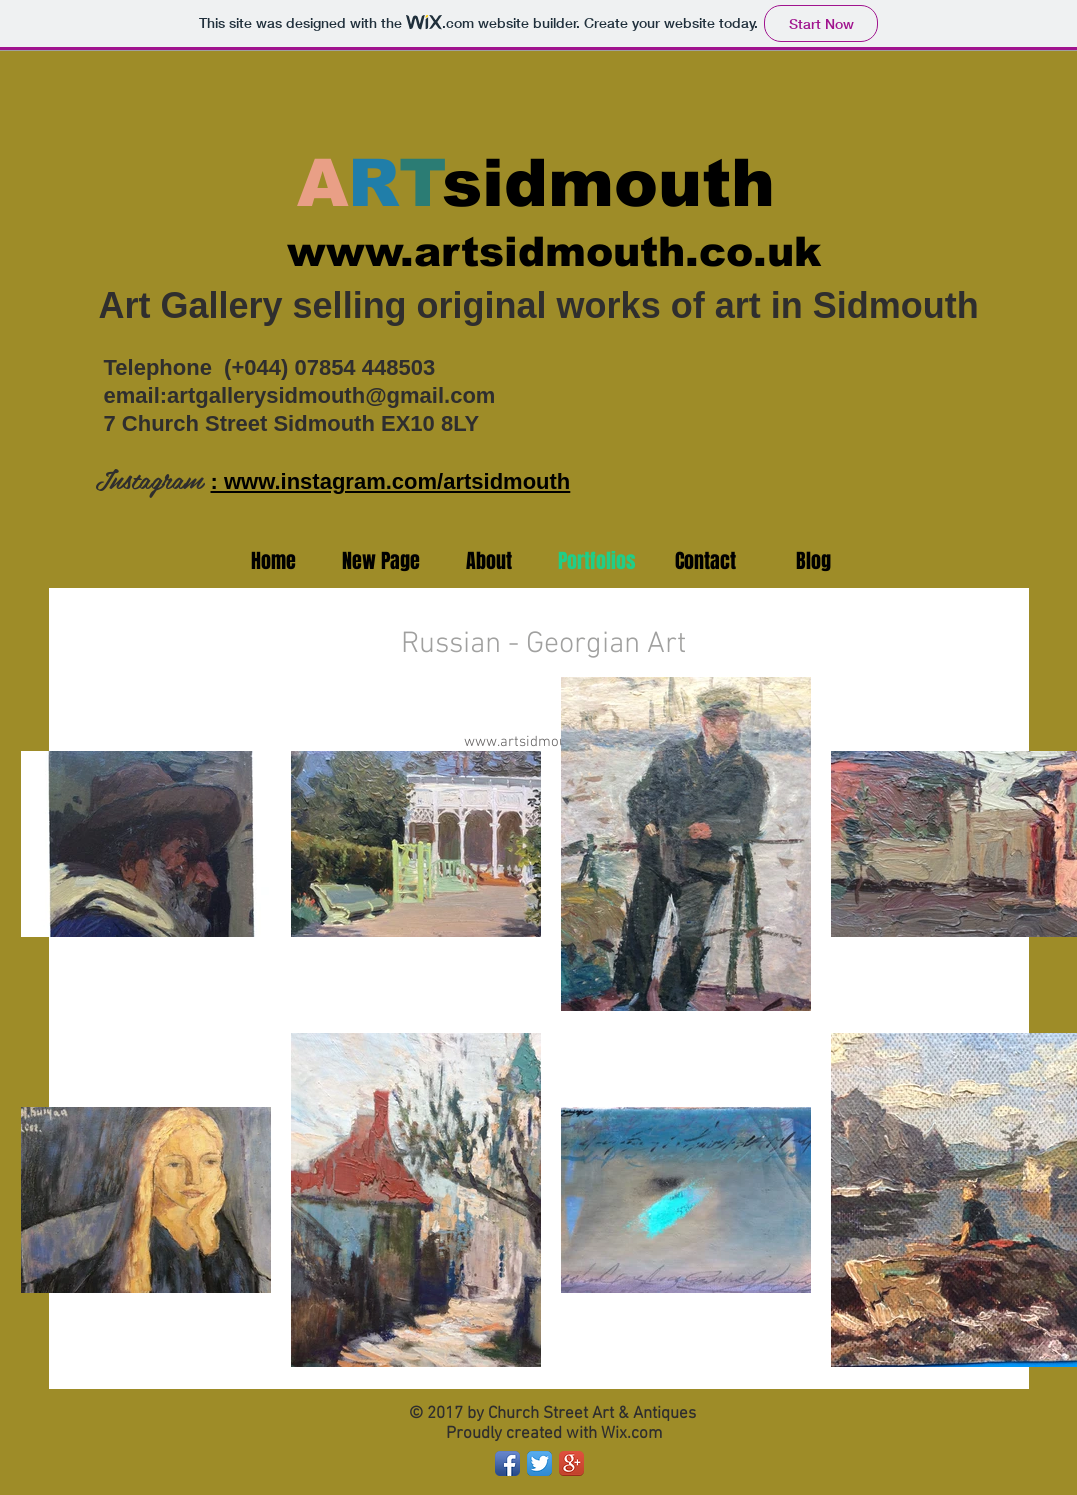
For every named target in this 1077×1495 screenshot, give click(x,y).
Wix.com (631, 1434)
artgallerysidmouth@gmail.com (331, 395)
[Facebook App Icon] (507, 1463)
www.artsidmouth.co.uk (554, 252)
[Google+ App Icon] (571, 1463)
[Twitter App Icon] (539, 1463)
